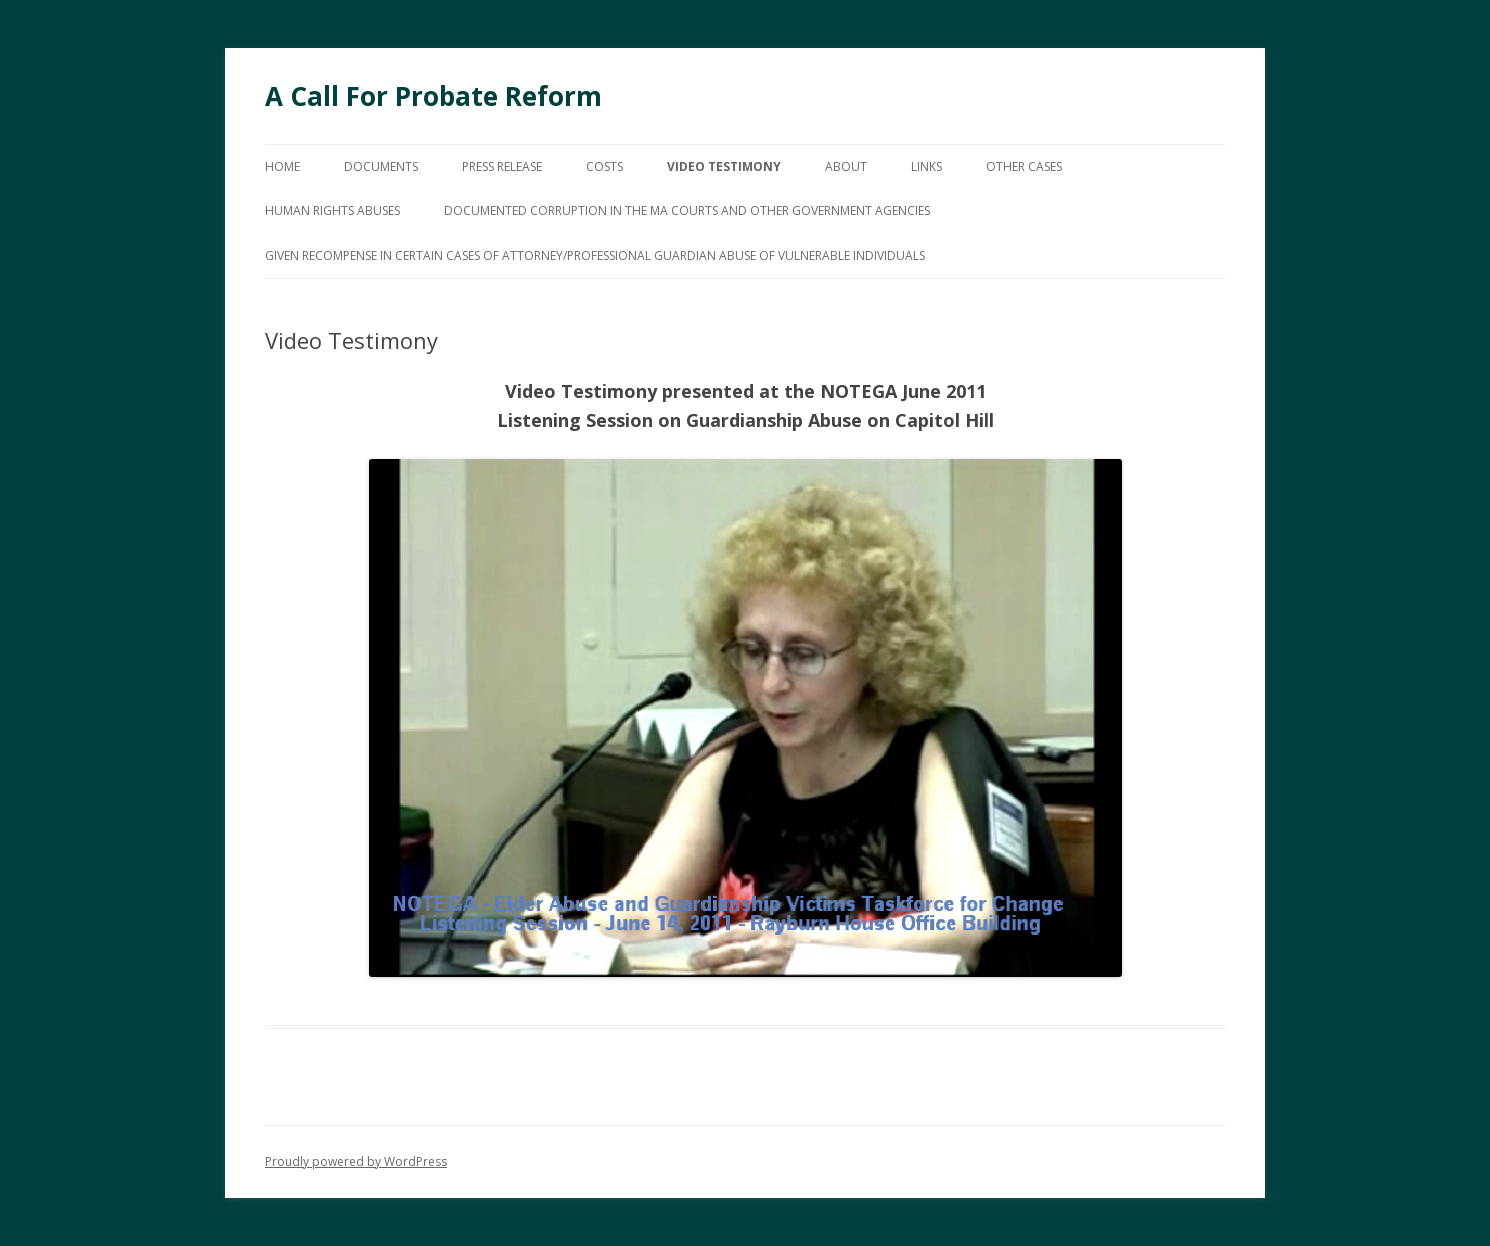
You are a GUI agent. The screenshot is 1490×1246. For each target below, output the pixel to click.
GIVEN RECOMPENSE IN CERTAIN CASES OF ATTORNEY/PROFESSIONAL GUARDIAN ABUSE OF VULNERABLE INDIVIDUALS (595, 255)
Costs (604, 166)
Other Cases (1024, 166)
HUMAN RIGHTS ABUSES (332, 210)
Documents (381, 166)
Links (926, 166)
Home (282, 166)
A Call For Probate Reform (433, 96)
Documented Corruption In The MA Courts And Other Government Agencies (687, 210)
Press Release (502, 166)
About (846, 166)
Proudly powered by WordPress (356, 1161)
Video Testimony (724, 166)
